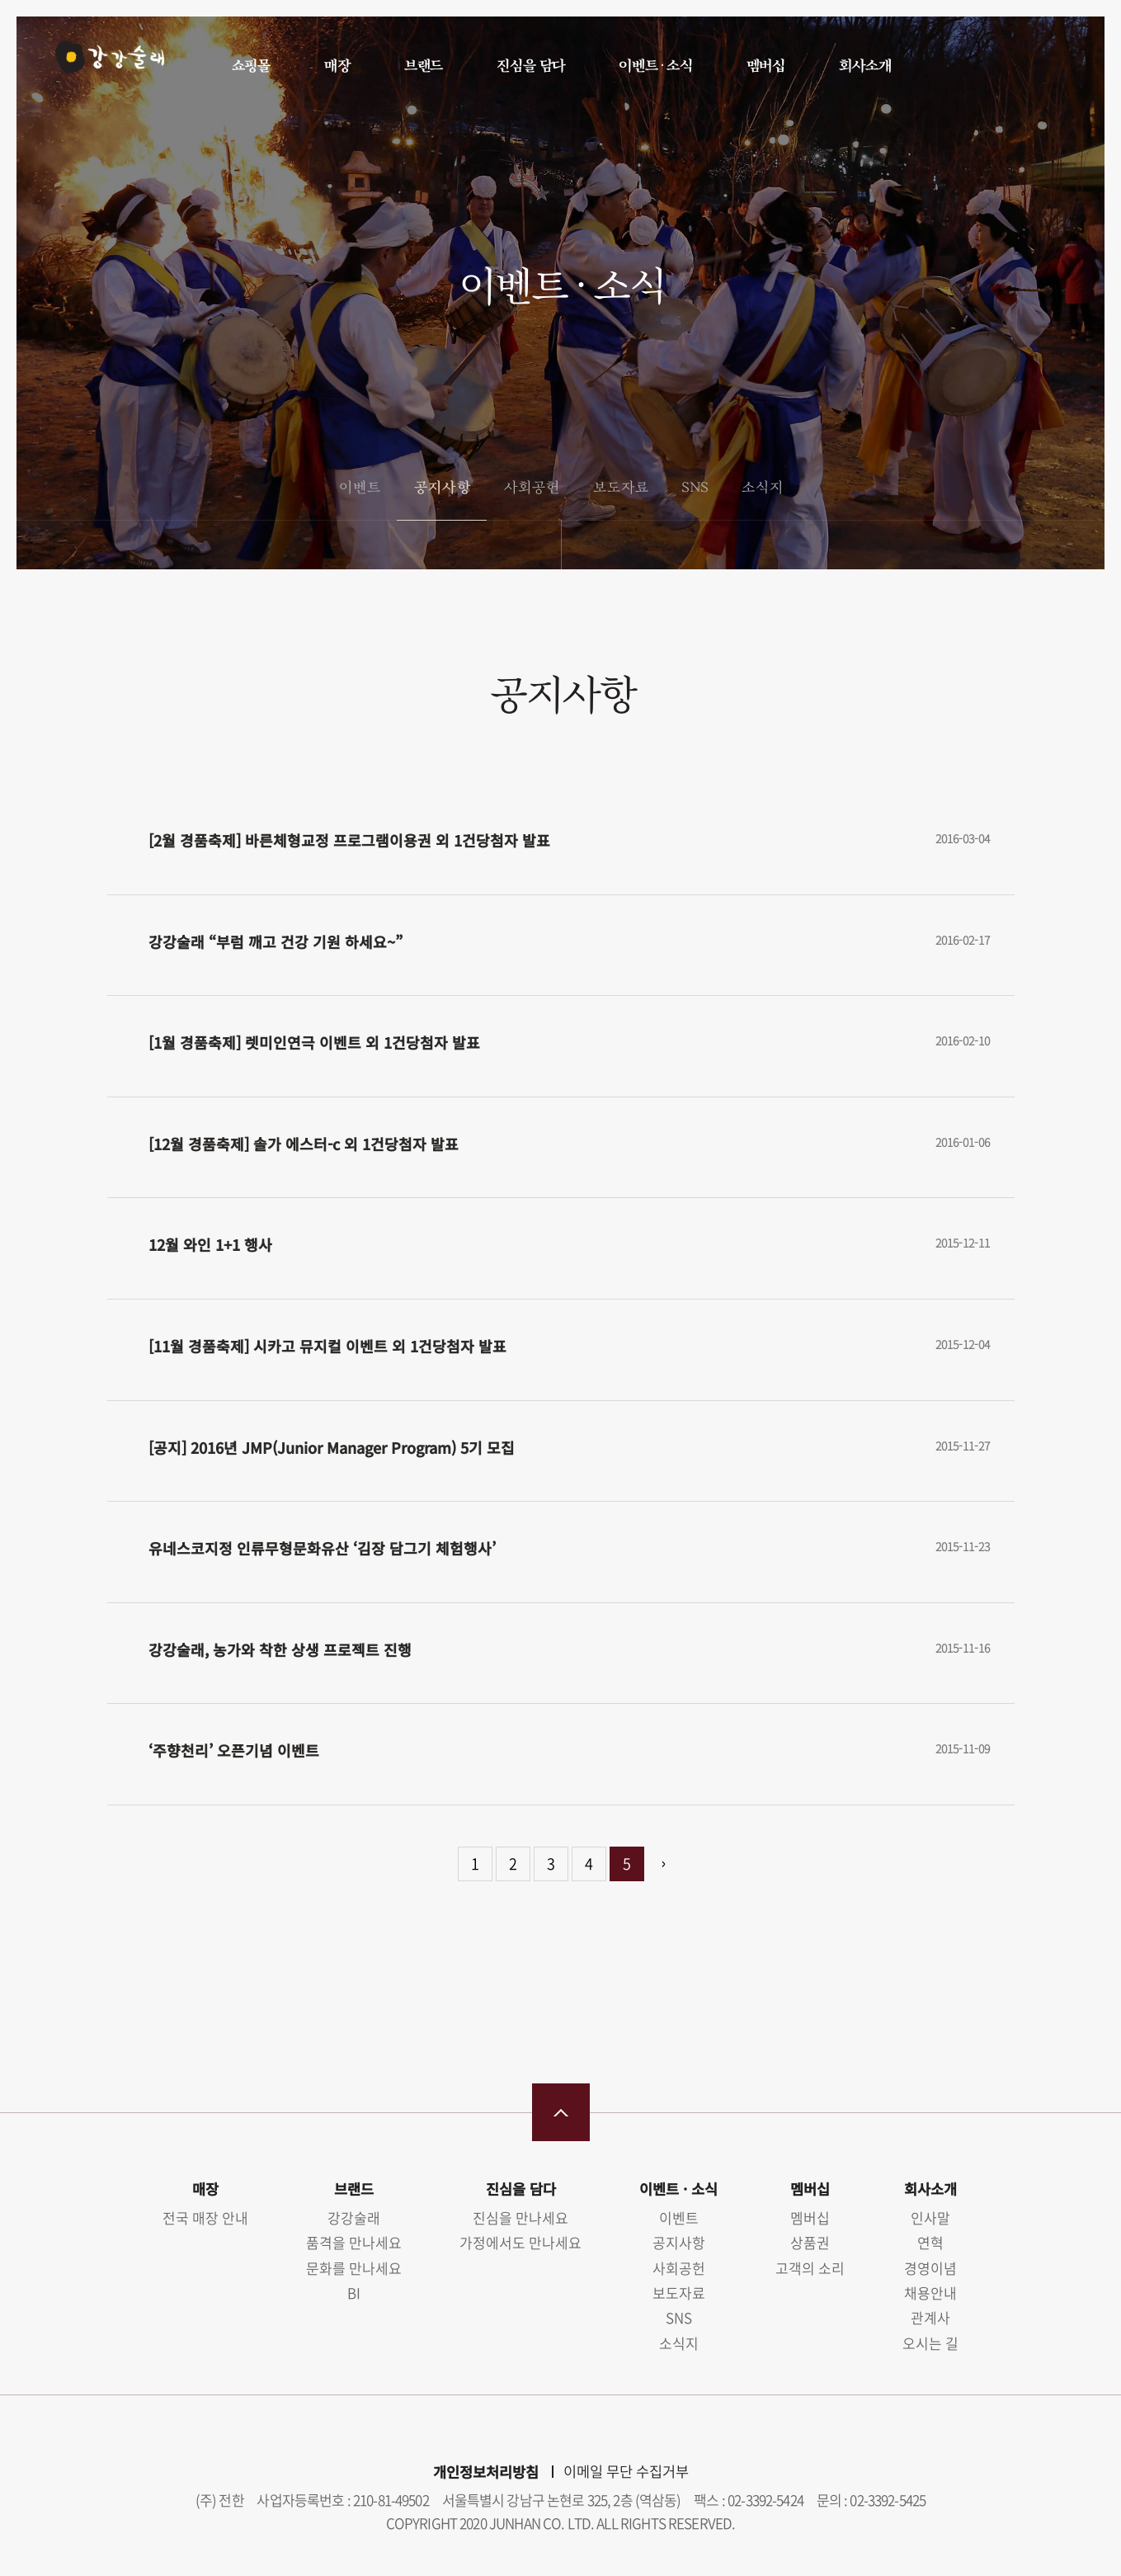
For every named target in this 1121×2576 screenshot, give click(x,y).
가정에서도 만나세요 (520, 2242)
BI (353, 2292)
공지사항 (441, 486)
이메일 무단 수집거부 (626, 2471)
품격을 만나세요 (354, 2242)
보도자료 (620, 486)
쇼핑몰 (251, 64)
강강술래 (100, 63)
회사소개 (864, 64)
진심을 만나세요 (520, 2217)
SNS (694, 486)
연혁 (930, 2242)
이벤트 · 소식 (654, 64)
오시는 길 (930, 2343)
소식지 (762, 486)
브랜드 (423, 64)
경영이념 (930, 2268)
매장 (336, 64)
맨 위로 (561, 2112)
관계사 (930, 2317)
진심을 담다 (530, 64)
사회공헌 (531, 486)
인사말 (930, 2217)
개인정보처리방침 (486, 2471)
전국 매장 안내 (205, 2217)
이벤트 (359, 486)
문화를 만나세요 (354, 2268)
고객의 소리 (810, 2268)
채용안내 (930, 2292)
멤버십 (765, 64)
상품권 (810, 2242)
